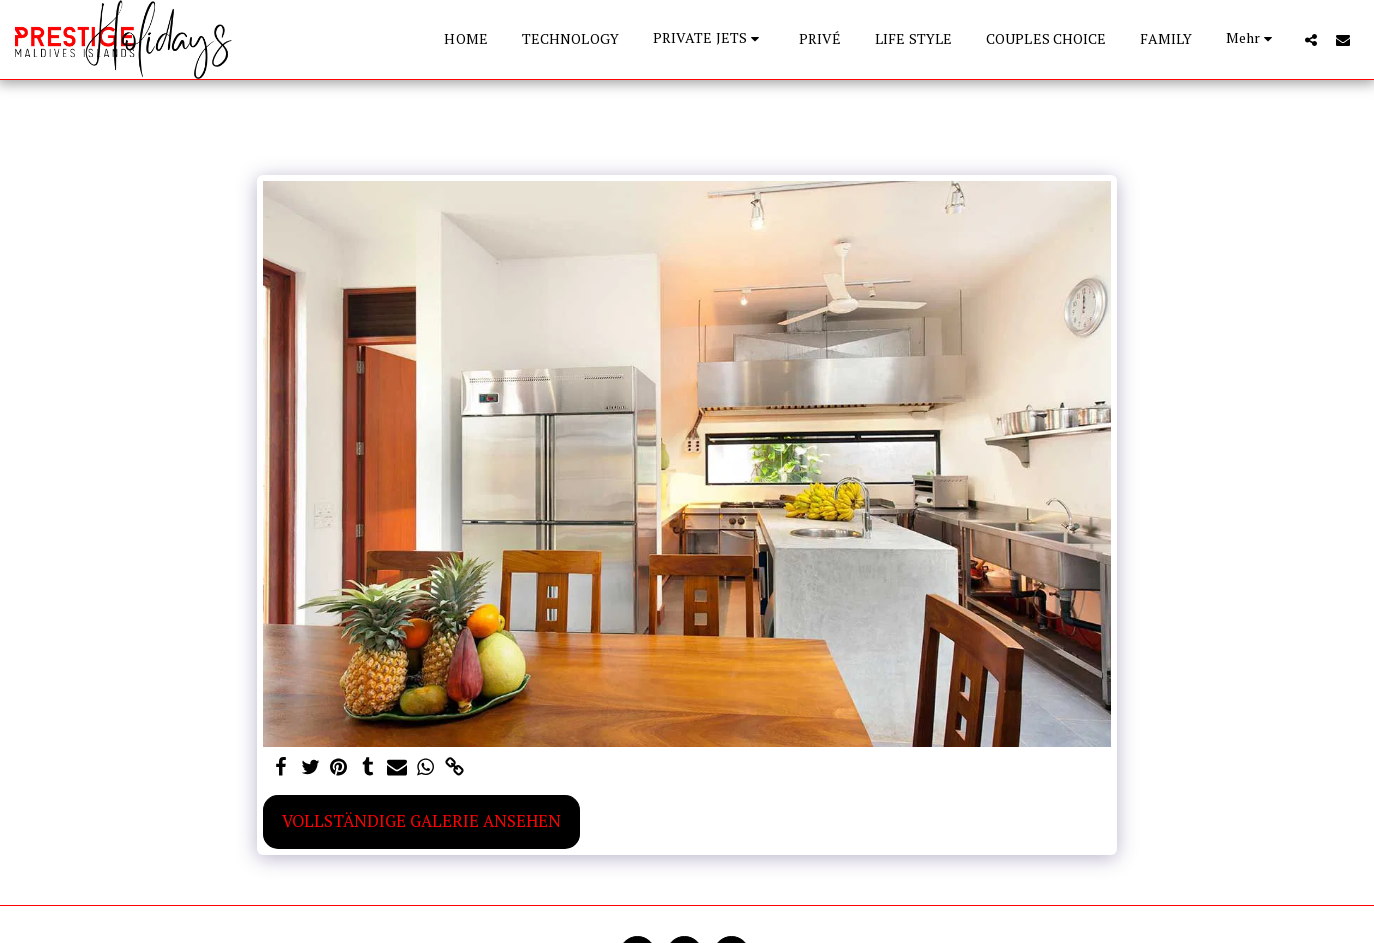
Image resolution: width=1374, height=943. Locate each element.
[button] (709, 39)
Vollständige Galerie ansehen (421, 821)
